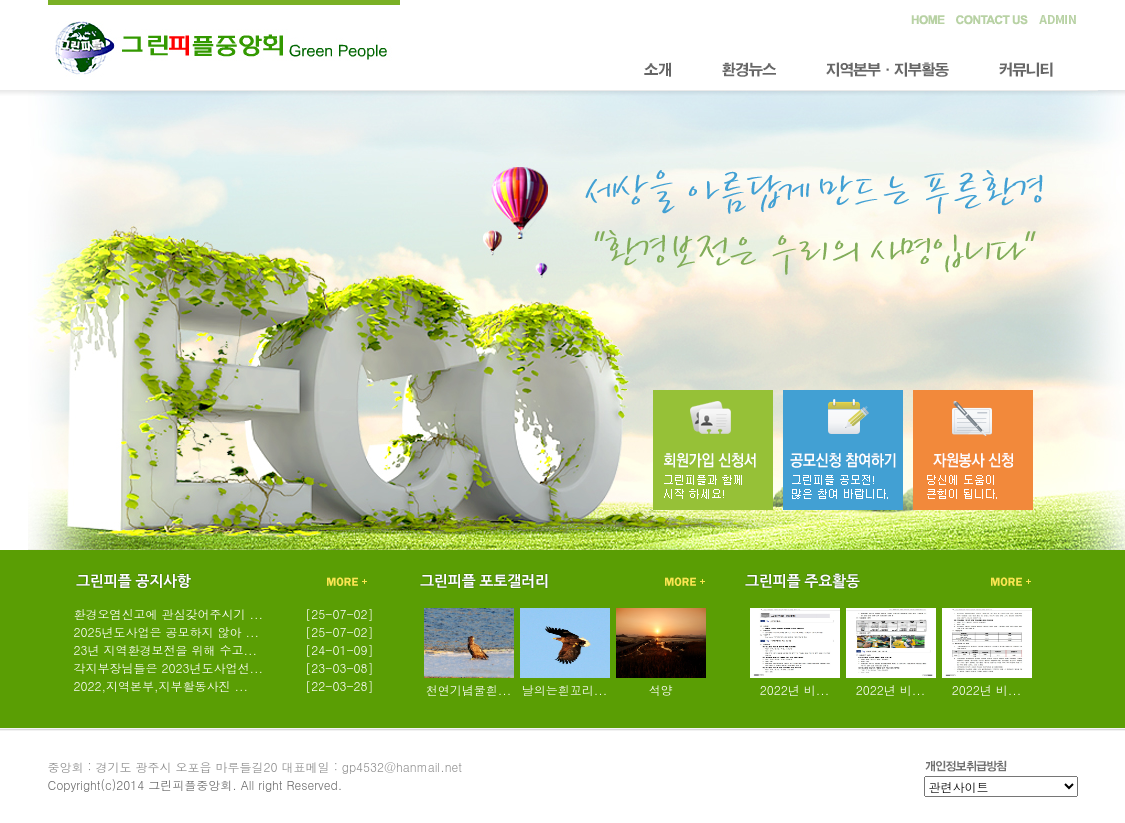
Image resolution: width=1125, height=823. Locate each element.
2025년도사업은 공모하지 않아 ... (167, 631)
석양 (661, 689)
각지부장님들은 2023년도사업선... (169, 667)
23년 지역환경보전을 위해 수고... (166, 649)
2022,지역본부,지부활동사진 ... (161, 685)
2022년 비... (795, 689)
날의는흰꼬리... (565, 689)
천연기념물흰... (469, 689)
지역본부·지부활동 (887, 70)
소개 (658, 70)
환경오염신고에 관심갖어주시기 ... (169, 613)
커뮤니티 (1026, 70)
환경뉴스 (749, 70)
